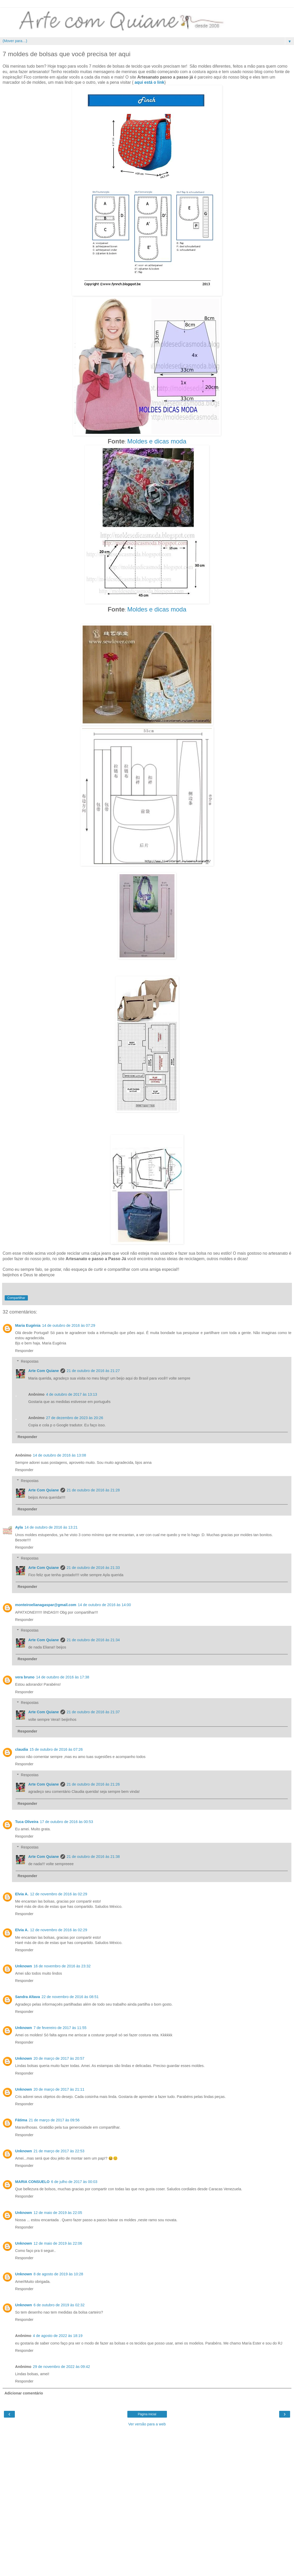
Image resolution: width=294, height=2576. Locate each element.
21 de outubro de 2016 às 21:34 (93, 1640)
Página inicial (147, 2414)
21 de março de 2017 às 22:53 (59, 2151)
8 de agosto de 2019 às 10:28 (58, 2274)
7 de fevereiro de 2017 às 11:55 (60, 2028)
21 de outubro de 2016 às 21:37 (93, 1712)
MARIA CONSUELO (32, 2182)
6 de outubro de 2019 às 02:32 (59, 2305)
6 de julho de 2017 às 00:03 (74, 2182)
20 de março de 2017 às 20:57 (59, 2058)
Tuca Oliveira (26, 1822)
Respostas (30, 1361)
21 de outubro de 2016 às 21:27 (93, 1371)
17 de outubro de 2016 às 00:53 (66, 1822)
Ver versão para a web (147, 2424)
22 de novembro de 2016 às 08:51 (69, 1997)
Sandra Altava (27, 1997)
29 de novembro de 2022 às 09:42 (61, 2367)
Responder (24, 1351)
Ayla (19, 1527)
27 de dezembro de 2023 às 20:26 (74, 1418)
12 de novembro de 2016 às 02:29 (58, 1894)
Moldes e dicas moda (156, 441)
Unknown (23, 1966)
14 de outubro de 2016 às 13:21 (51, 1527)
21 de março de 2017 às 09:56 (54, 2120)
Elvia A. (21, 1894)
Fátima (21, 2120)
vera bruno (24, 1677)
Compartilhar (16, 1298)
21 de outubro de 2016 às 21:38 (93, 1856)
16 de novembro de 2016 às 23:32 (62, 1966)
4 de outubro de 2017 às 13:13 (71, 1394)
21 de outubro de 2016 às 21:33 (93, 1568)
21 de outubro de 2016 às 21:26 (93, 1784)
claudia (21, 1749)
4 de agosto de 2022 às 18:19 (57, 2336)
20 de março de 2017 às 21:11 (59, 2089)
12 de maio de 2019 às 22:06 (58, 2243)
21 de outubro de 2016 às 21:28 (93, 1490)
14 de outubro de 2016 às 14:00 (104, 1605)
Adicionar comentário (23, 2393)
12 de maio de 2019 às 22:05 (58, 2213)
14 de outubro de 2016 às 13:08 (59, 1455)
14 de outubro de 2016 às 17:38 (62, 1677)
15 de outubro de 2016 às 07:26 (56, 1749)
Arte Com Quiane (43, 1371)
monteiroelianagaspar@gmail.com (45, 1605)
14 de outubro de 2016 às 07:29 (68, 1325)
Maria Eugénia (28, 1325)
